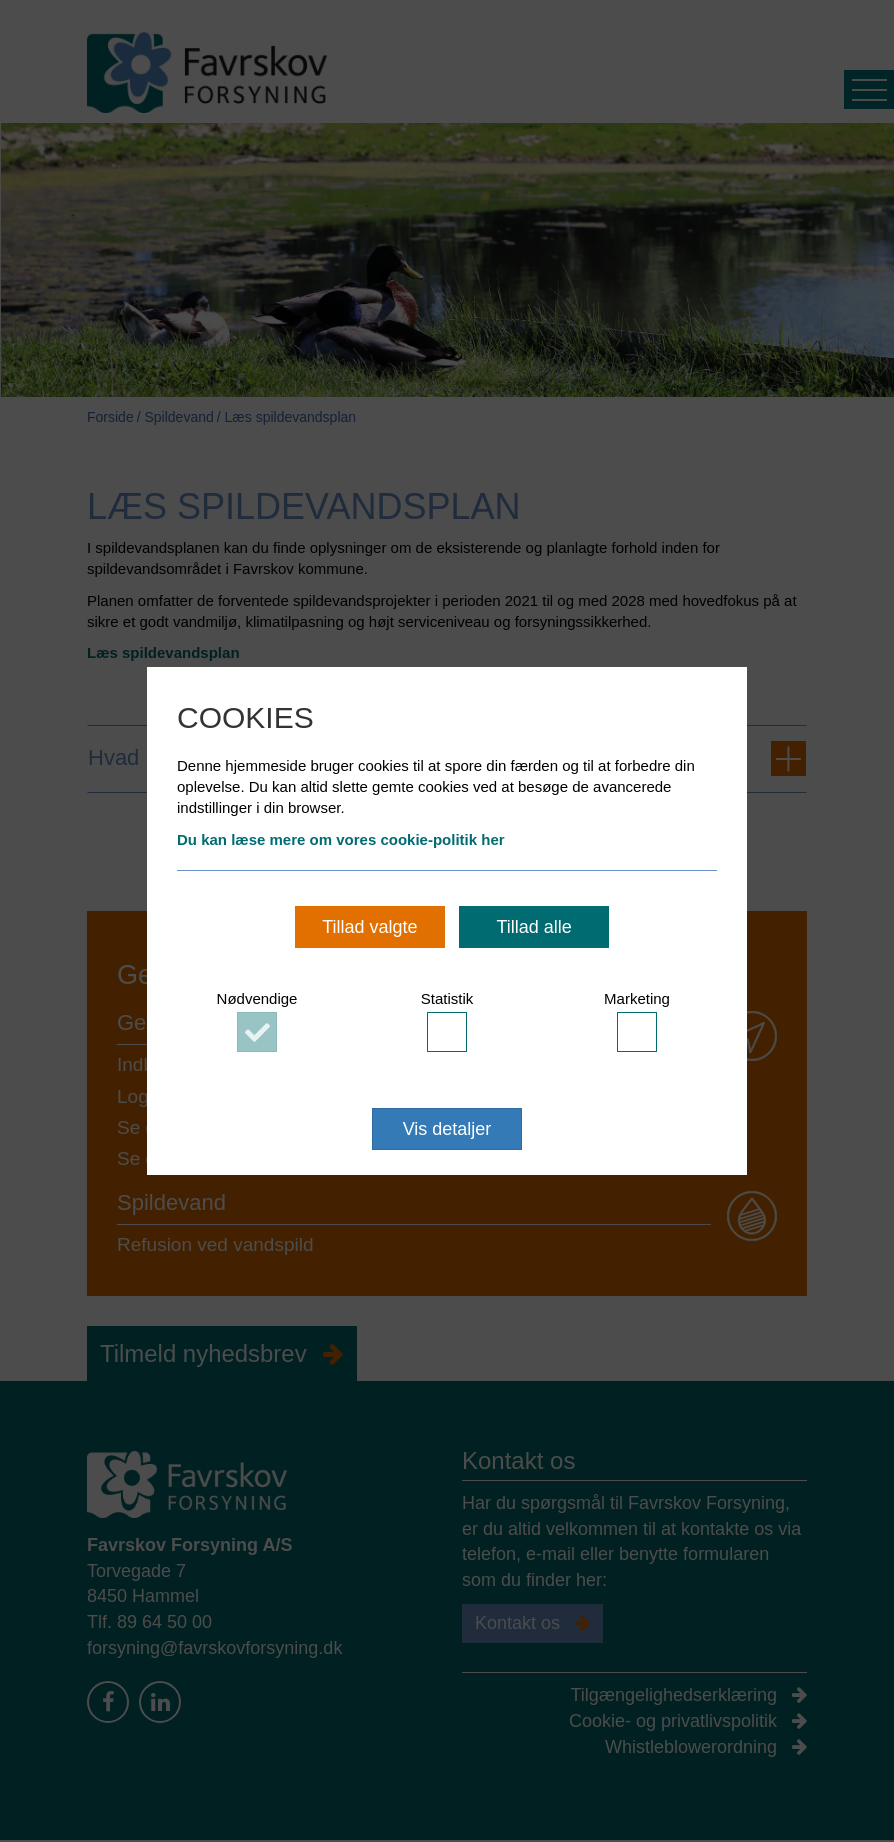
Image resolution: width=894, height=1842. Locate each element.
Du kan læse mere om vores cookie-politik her (341, 839)
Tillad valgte (369, 927)
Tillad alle (533, 927)
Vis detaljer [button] (447, 1129)
